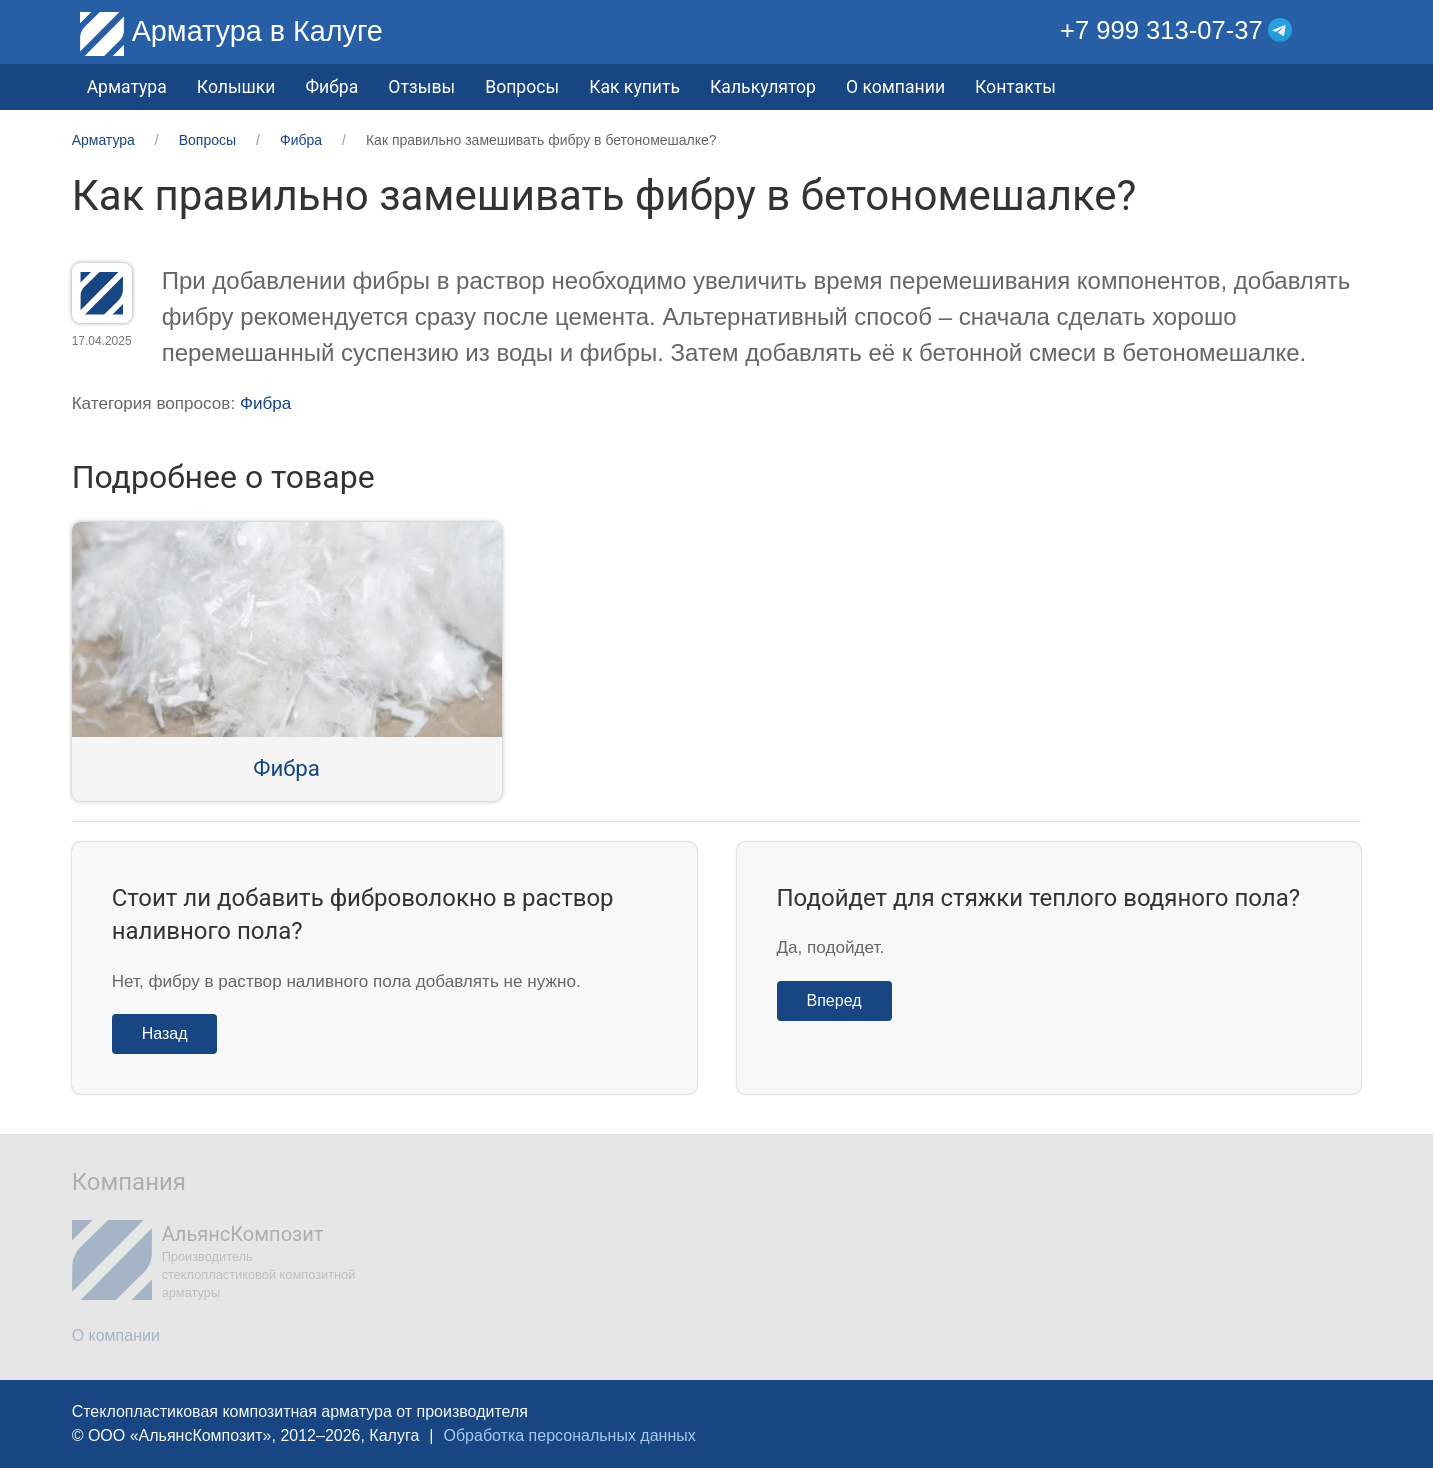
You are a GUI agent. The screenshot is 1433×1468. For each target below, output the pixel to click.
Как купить (634, 87)
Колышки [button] (236, 87)
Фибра (332, 87)
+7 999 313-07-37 (1161, 30)
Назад (165, 1033)
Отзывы (421, 87)
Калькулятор (763, 87)
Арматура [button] (127, 87)
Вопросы (522, 87)
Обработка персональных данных (569, 1435)
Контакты (1015, 87)
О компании (895, 87)
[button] (1346, 30)
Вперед (834, 1000)
